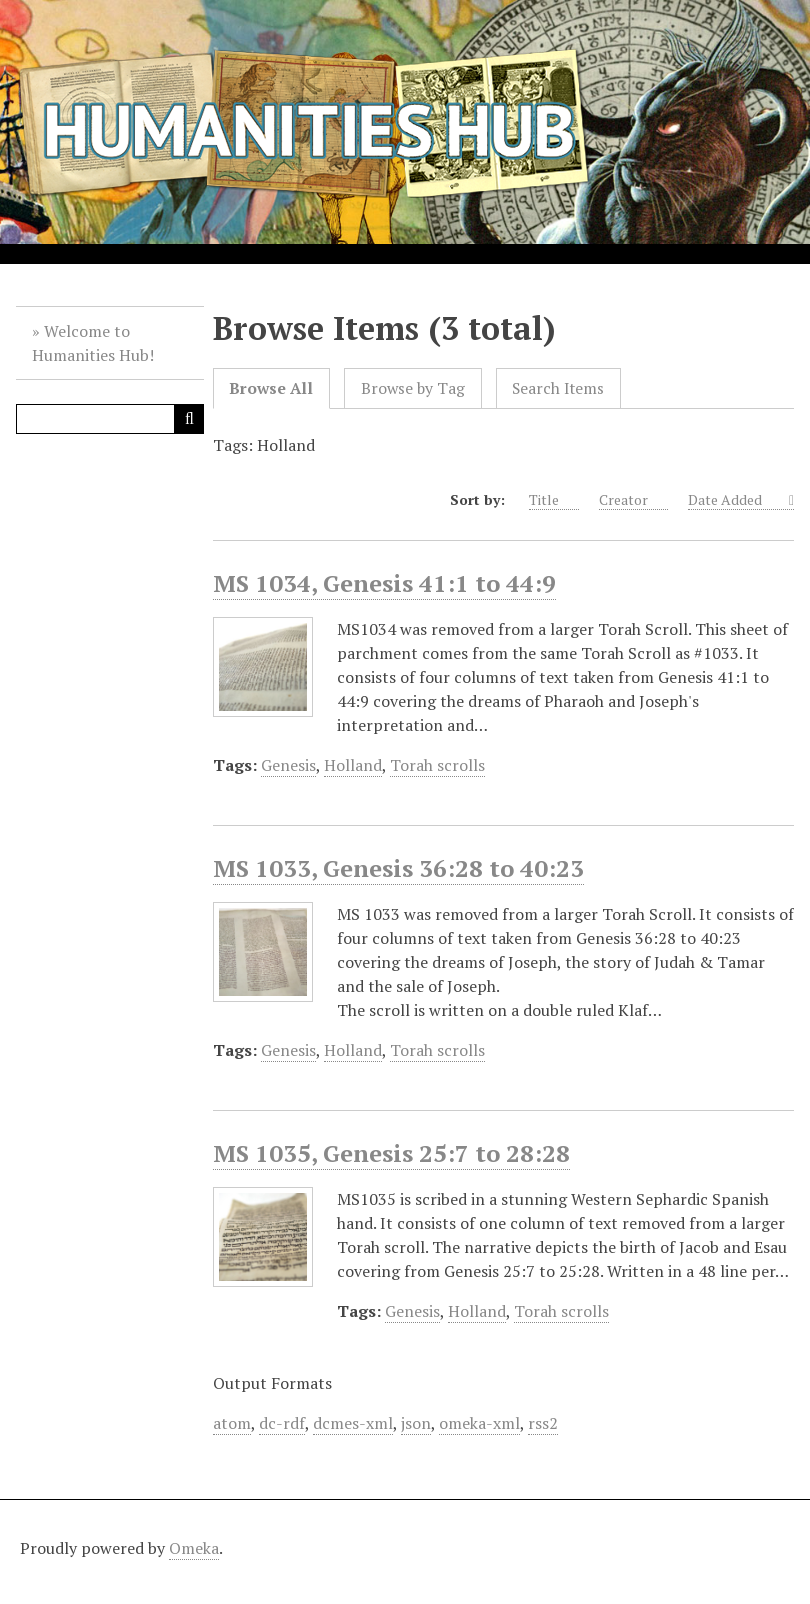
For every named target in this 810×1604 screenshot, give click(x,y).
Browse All (271, 388)
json (416, 1423)
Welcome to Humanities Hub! (93, 343)
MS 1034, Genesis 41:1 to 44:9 (384, 583)
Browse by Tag (413, 388)
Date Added (736, 500)
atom (232, 1423)
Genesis (288, 765)
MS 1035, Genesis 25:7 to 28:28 (391, 1153)
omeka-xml (479, 1423)
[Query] (110, 419)
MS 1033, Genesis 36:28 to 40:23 (398, 868)
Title (554, 500)
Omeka (194, 1548)
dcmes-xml (353, 1423)
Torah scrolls (437, 765)
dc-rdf (282, 1423)
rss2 (543, 1423)
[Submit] (189, 419)
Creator (633, 500)
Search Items (558, 388)
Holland (353, 765)
